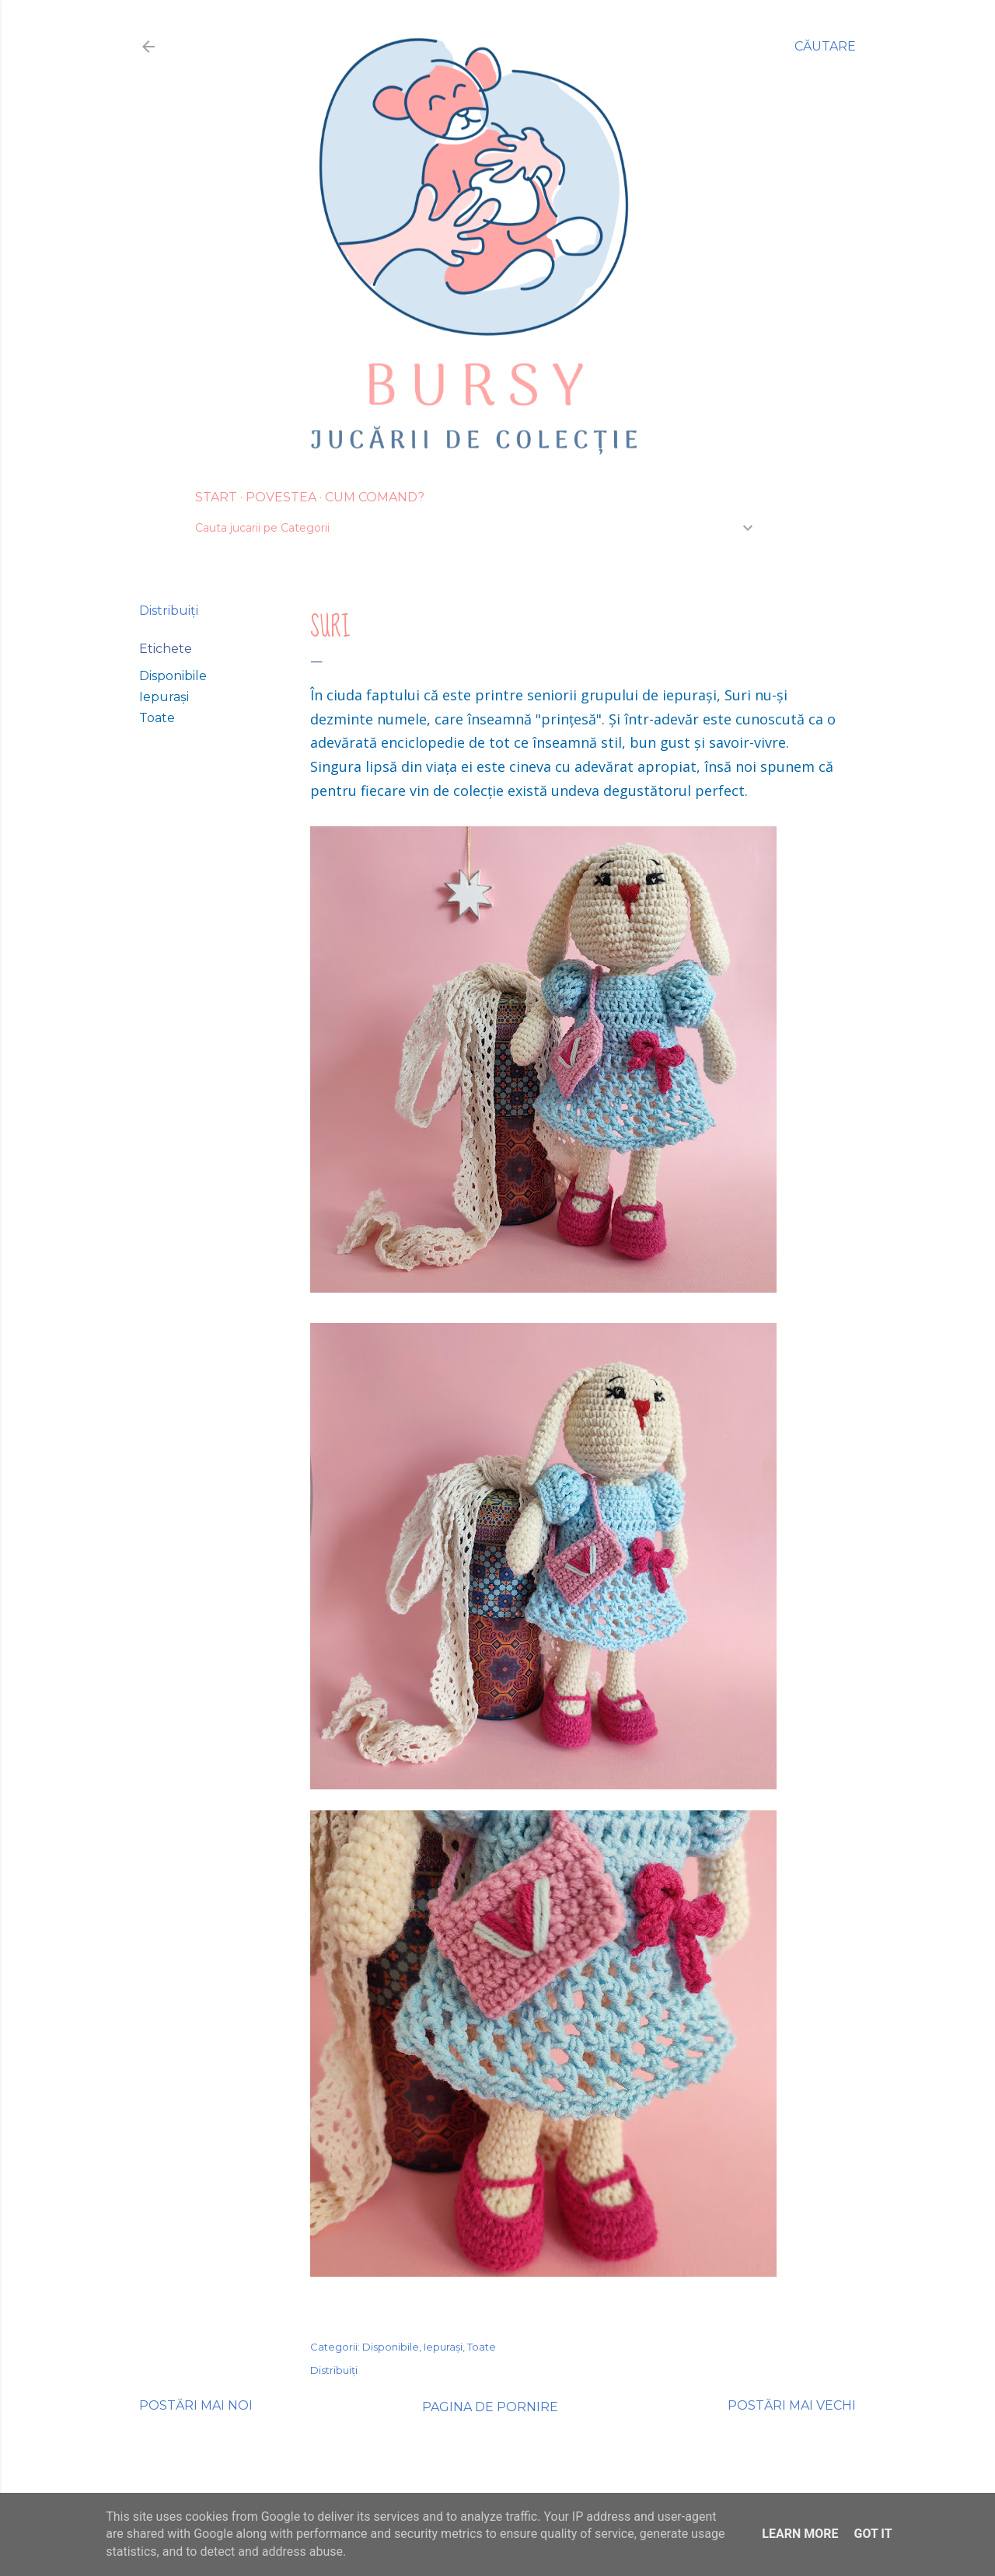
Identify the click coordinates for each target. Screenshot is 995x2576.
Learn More (800, 2533)
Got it (873, 2533)
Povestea (281, 497)
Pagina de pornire (490, 2407)
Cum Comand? (374, 497)
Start (216, 497)
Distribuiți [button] (168, 610)
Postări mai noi (196, 2405)
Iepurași (164, 696)
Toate (157, 717)
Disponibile (173, 675)
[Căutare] (825, 46)
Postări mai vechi (792, 2405)
